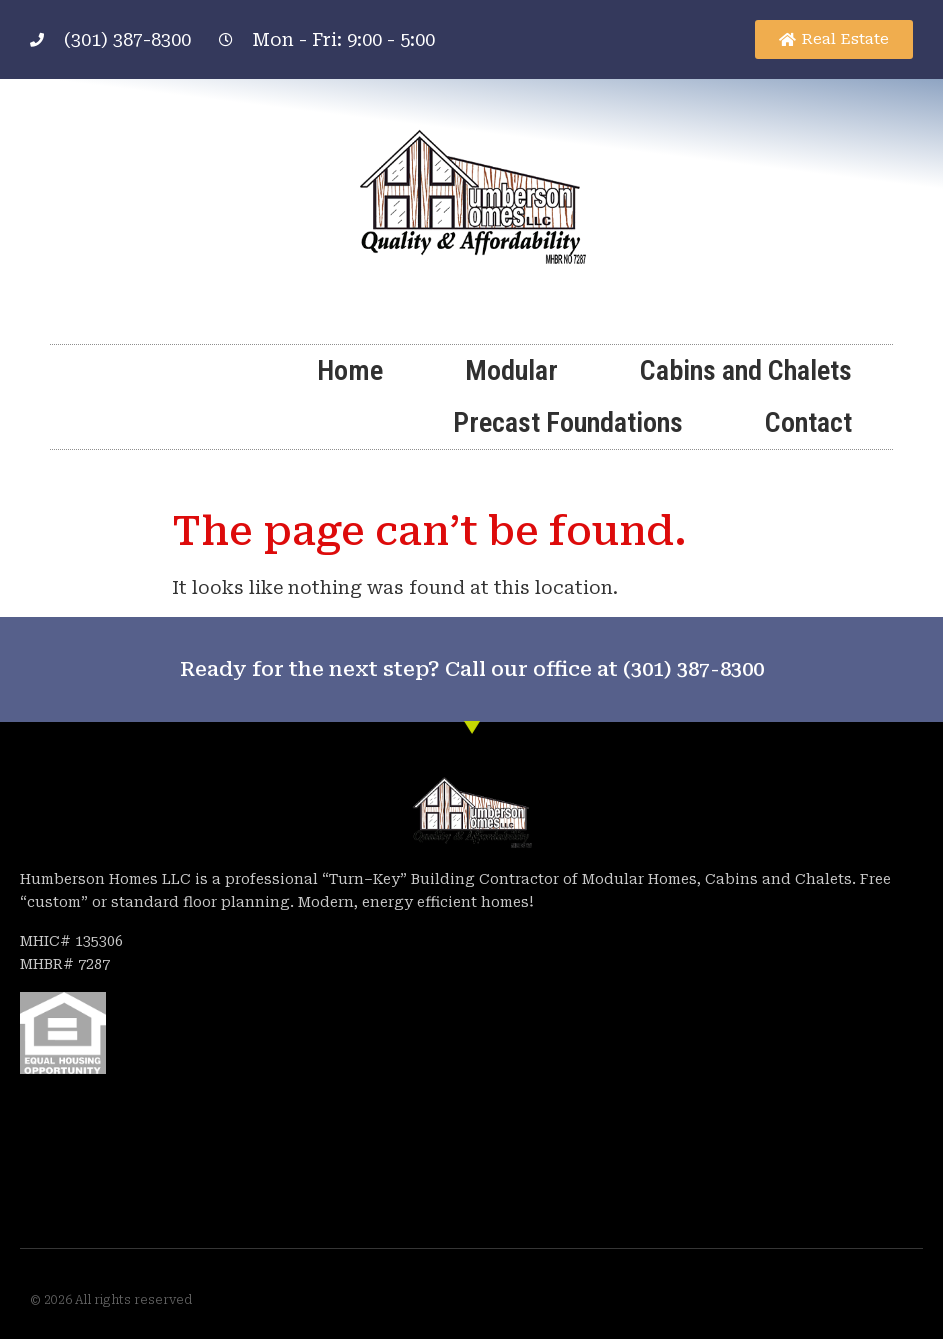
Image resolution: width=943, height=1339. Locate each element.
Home (350, 370)
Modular (511, 370)
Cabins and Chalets (746, 370)
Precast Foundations (568, 422)
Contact (808, 422)
